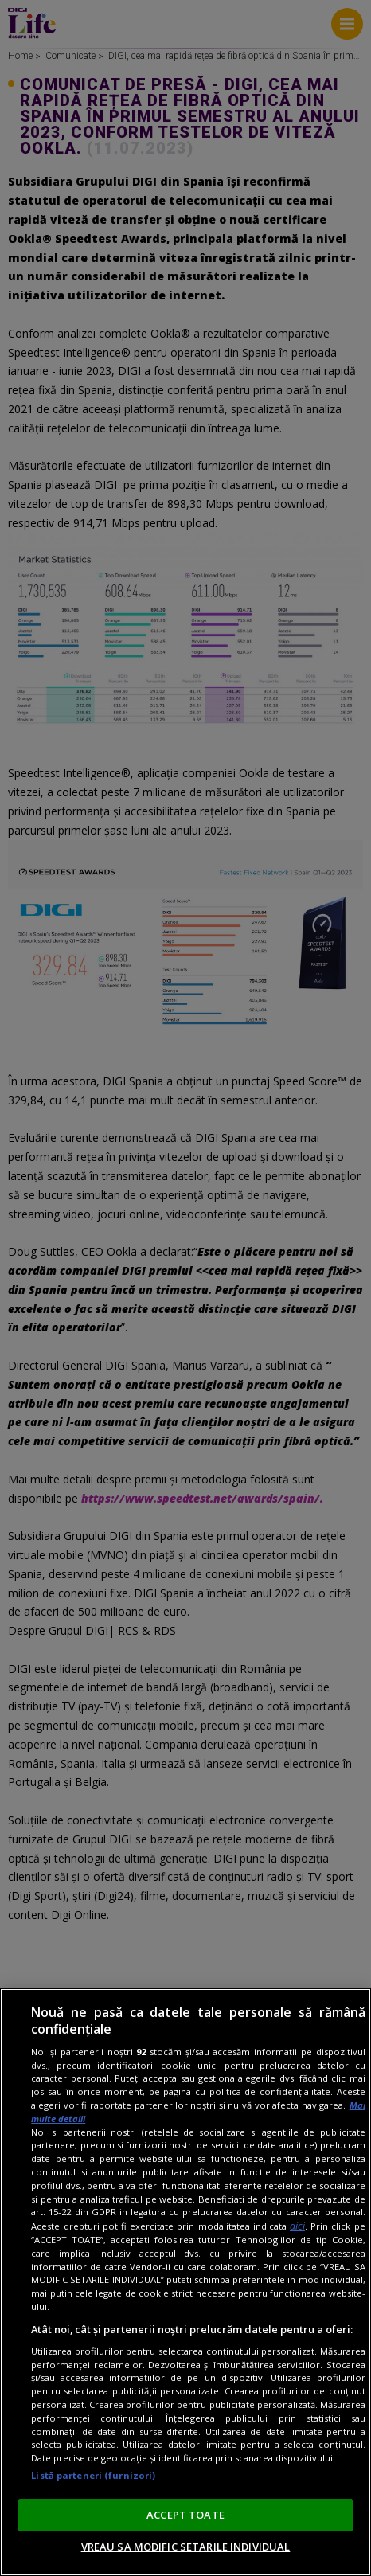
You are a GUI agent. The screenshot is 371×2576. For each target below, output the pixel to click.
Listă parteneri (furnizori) (93, 2475)
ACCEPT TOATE (185, 2515)
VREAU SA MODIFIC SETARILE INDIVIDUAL (186, 2546)
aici (297, 2226)
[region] (185, 2282)
